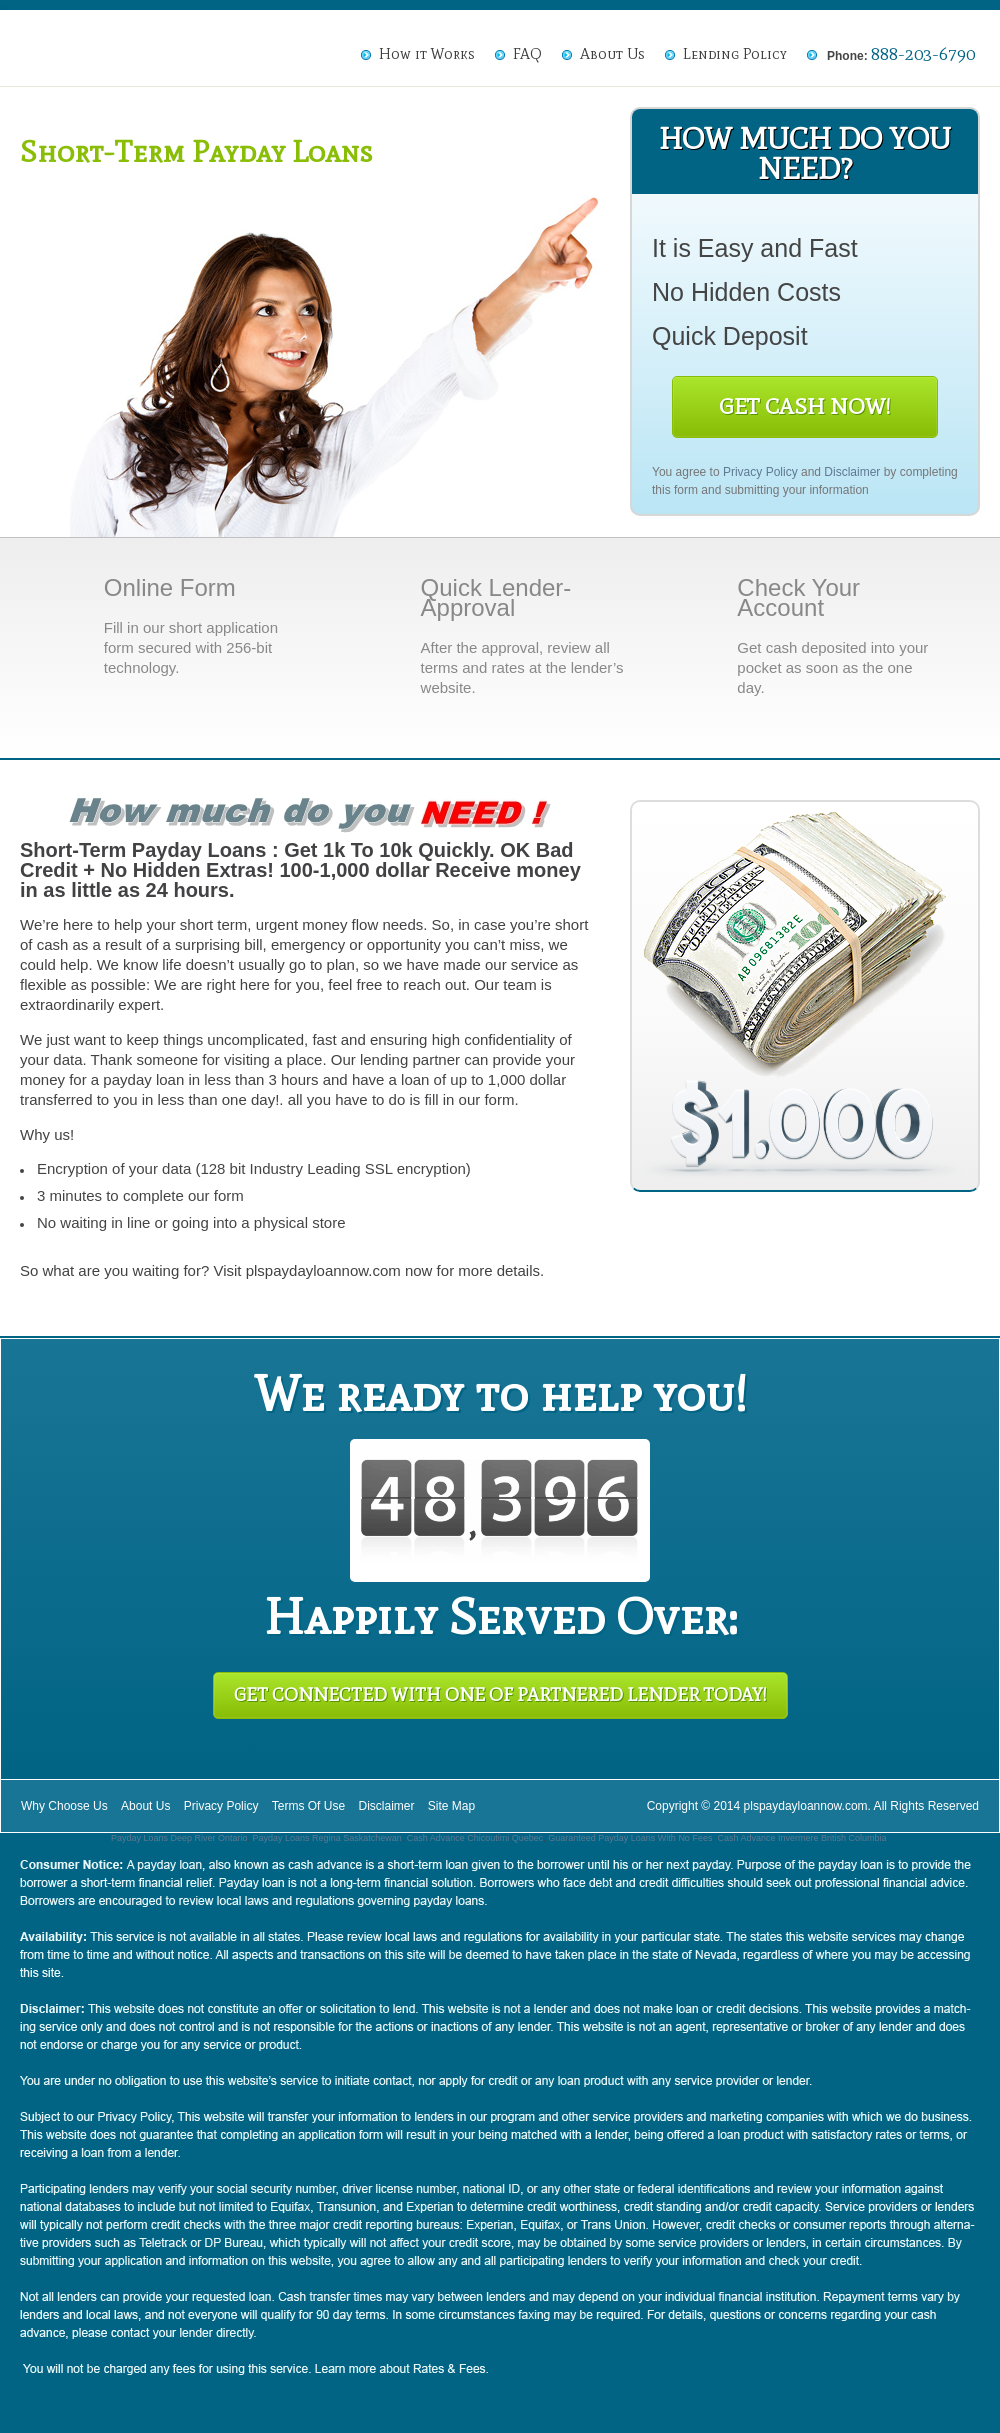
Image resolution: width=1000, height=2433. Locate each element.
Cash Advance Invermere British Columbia (801, 1838)
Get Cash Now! (805, 406)
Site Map (451, 1806)
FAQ (527, 54)
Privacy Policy (760, 472)
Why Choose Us (64, 1806)
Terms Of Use (308, 1806)
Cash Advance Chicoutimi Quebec (475, 1838)
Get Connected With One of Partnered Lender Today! (500, 1695)
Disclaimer (852, 472)
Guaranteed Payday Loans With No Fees (630, 1838)
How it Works (427, 54)
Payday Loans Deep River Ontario (179, 1838)
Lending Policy (735, 54)
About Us (612, 54)
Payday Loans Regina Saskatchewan (327, 1838)
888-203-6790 (923, 54)
